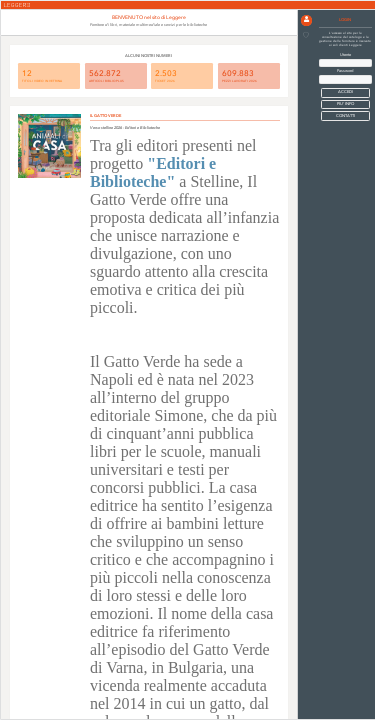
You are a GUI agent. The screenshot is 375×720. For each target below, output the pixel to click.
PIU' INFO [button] (345, 104)
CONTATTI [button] (345, 116)
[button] (306, 20)
